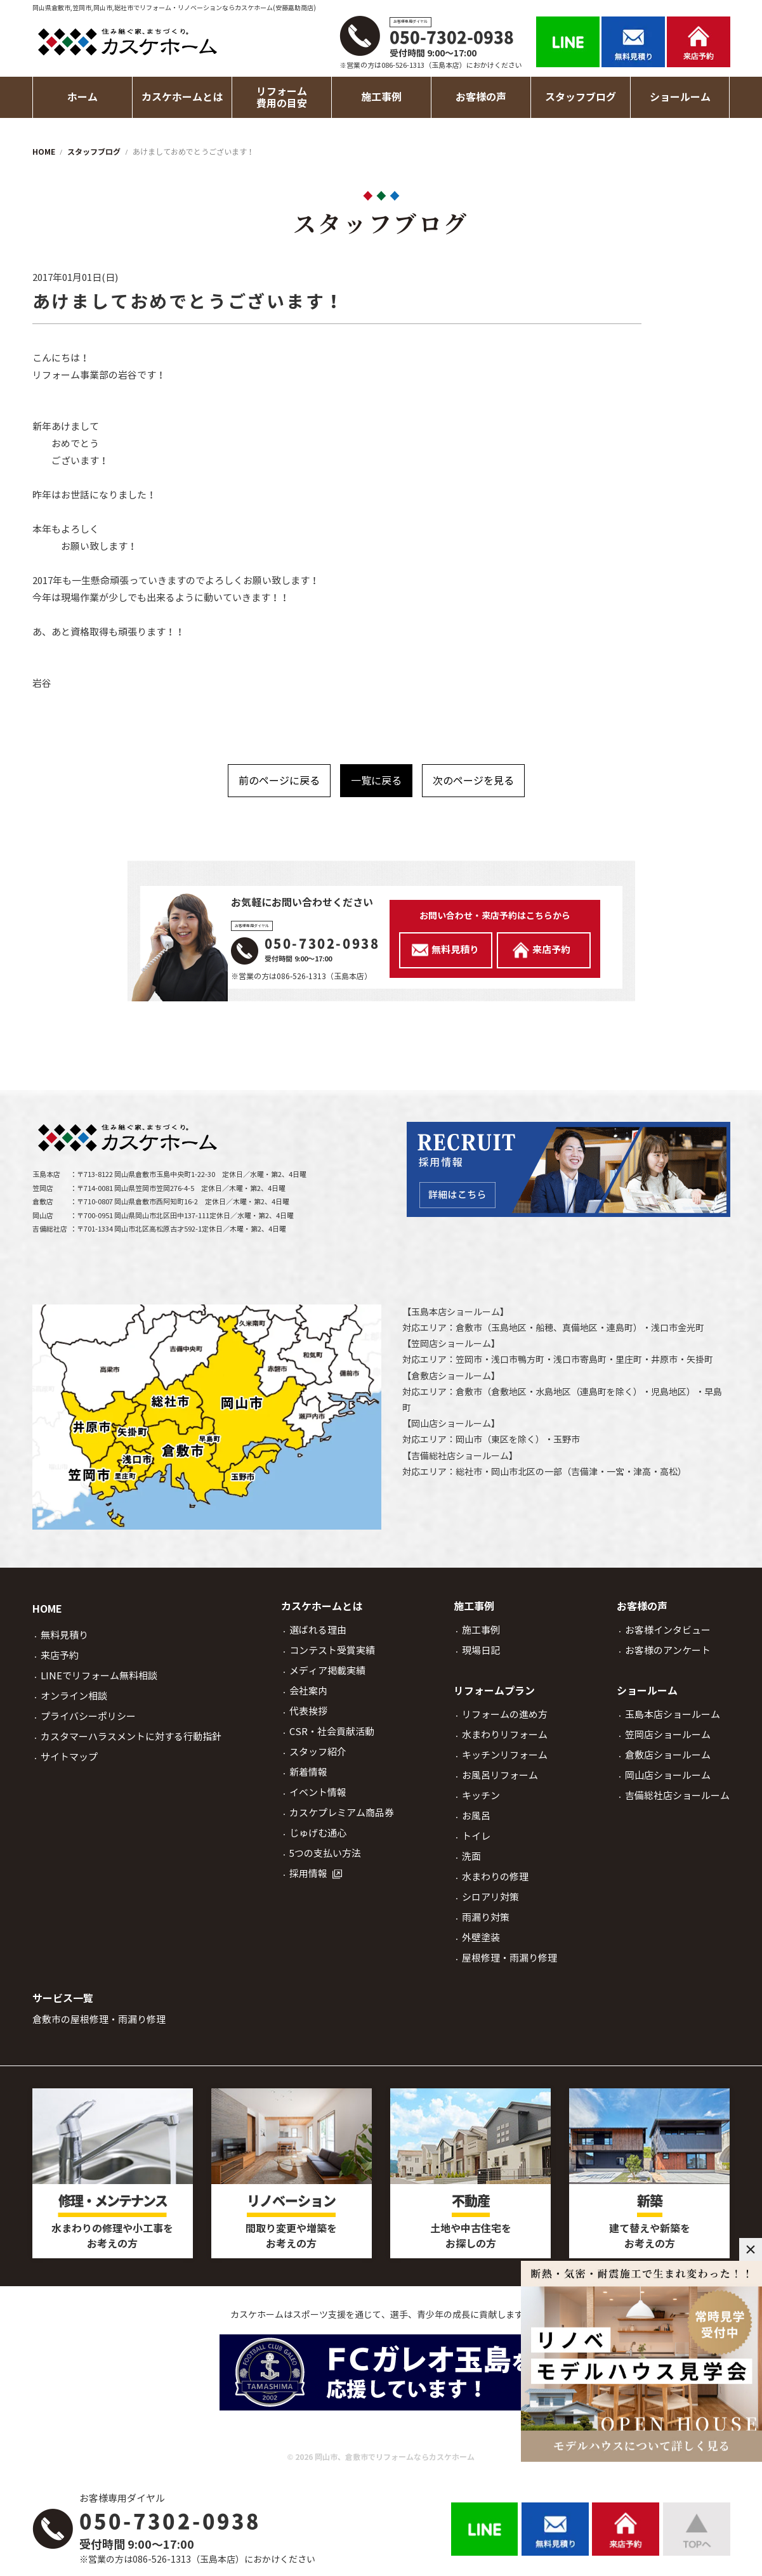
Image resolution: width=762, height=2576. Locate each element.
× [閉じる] (750, 2249)
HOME (47, 1609)
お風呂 (476, 1816)
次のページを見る (473, 780)
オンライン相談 (74, 1696)
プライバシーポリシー (88, 1716)
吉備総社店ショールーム (460, 1456)
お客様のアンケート (668, 1650)
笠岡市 (469, 1359)
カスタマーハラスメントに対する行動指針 (131, 1737)
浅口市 (664, 1328)
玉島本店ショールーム (455, 1312)
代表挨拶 (308, 1711)
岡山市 (469, 1439)
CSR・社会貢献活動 (331, 1732)
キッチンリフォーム (505, 1755)
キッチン (481, 1796)
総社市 (469, 1472)
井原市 (664, 1359)
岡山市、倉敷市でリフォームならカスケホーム (395, 2457)
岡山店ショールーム (451, 1423)
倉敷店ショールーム (451, 1376)
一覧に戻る (376, 780)
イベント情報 (317, 1792)
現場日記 (481, 1650)
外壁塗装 (481, 1938)
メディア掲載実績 (327, 1671)
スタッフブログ (580, 97)
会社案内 (308, 1691)
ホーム (82, 97)
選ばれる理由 (317, 1630)
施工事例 (481, 1630)
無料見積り (64, 1635)
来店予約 (60, 1655)
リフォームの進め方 (505, 1714)
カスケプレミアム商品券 (341, 1813)
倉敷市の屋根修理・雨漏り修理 (99, 2019)
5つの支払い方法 (325, 1853)
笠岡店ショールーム (451, 1344)
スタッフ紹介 (317, 1752)
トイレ (476, 1836)
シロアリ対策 (490, 1897)
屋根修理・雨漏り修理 (509, 1958)
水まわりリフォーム (505, 1735)
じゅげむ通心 (317, 1833)
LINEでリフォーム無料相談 (99, 1676)
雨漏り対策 (485, 1917)
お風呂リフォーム (500, 1775)
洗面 (471, 1857)
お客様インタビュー (668, 1630)
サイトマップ (69, 1757)
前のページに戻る (279, 780)
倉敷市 (469, 1328)
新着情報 (308, 1772)
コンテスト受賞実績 (332, 1650)
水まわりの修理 (495, 1877)
